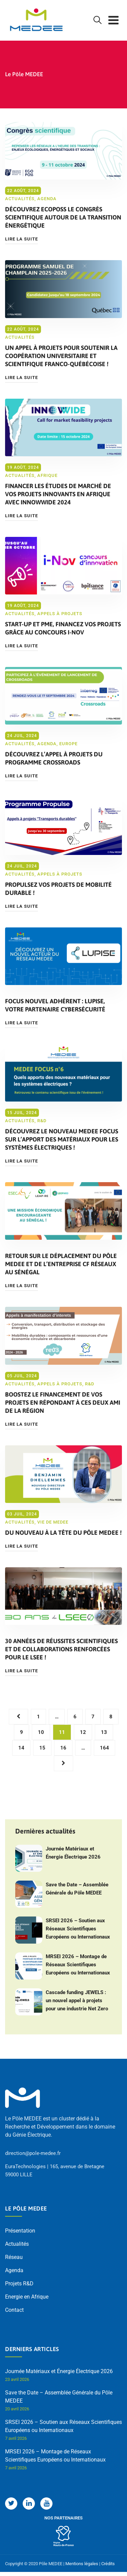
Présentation (20, 2230)
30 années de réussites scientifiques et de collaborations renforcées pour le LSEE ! (61, 1649)
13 (104, 1732)
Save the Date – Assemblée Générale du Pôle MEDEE (77, 1889)
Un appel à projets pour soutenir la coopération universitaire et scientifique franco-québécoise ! (61, 356)
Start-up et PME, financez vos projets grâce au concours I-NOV (63, 628)
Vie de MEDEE (52, 1522)
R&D (41, 1120)
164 (104, 1748)
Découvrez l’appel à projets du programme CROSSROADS (54, 758)
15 (42, 1748)
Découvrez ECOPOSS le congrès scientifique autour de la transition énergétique (63, 217)
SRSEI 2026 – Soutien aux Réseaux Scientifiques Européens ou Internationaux (78, 1929)
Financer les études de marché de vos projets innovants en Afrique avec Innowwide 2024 (58, 494)
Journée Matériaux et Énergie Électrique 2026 (73, 1853)
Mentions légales (81, 2563)
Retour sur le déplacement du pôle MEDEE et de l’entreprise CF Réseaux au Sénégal (61, 1264)
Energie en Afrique (26, 2297)
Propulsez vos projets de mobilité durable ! (58, 888)
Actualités (20, 198)
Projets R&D (19, 2283)
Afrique (47, 475)
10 (41, 1732)
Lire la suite (21, 239)
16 (63, 1748)
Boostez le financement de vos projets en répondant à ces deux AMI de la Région (62, 1402)
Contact (14, 2310)
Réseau (14, 2257)
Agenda (47, 198)
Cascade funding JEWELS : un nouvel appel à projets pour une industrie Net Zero (77, 2000)
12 (83, 1732)
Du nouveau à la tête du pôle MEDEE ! (63, 1532)
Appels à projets (59, 613)
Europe (68, 743)
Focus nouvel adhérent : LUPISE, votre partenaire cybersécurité (55, 1005)
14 (21, 1748)
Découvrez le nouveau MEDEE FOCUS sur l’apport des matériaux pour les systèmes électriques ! (61, 1139)
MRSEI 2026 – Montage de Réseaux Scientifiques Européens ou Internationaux (78, 1964)
